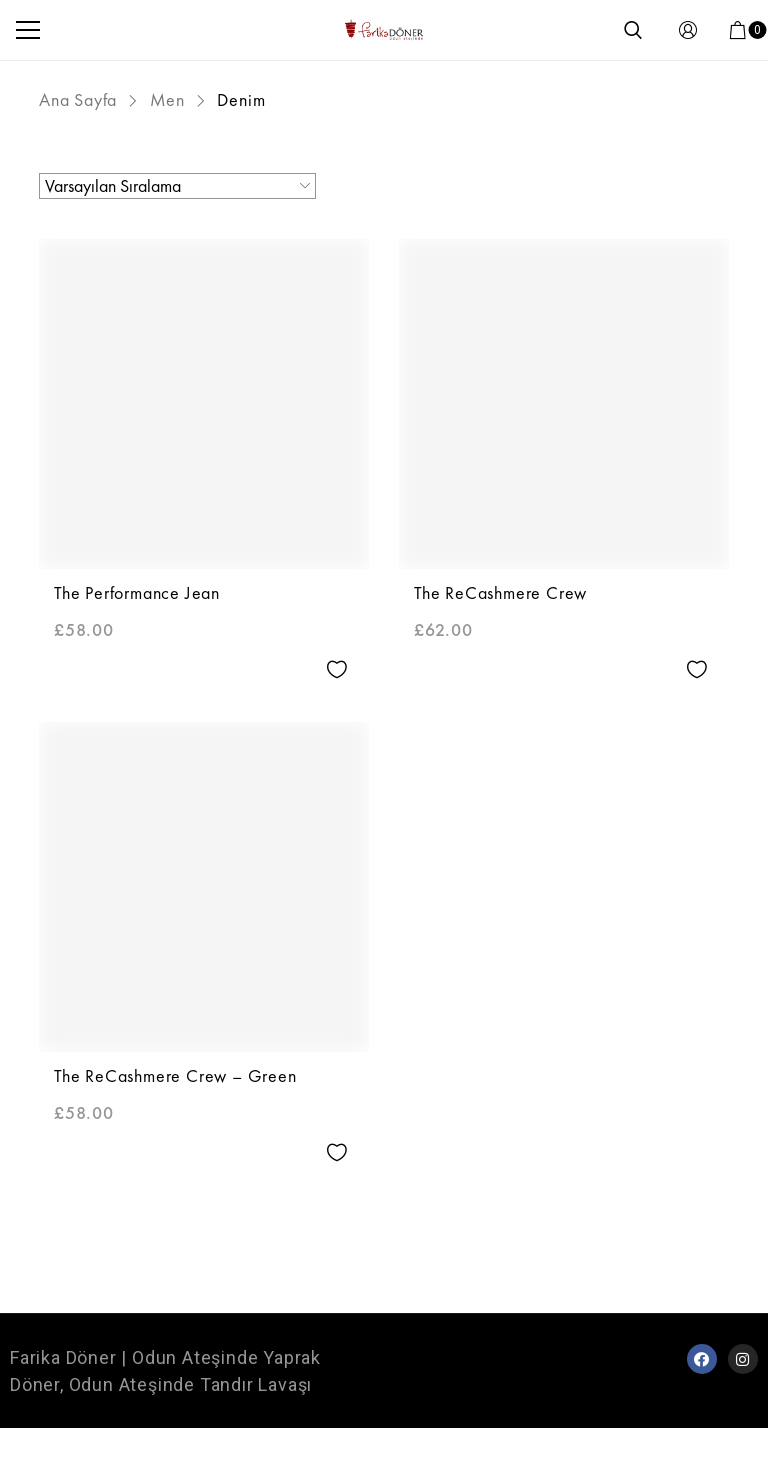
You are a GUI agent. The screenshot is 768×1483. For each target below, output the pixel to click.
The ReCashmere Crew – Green (175, 1075)
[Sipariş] (177, 186)
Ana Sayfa (78, 99)
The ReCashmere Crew (500, 592)
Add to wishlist (336, 669)
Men (167, 99)
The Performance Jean (137, 592)
